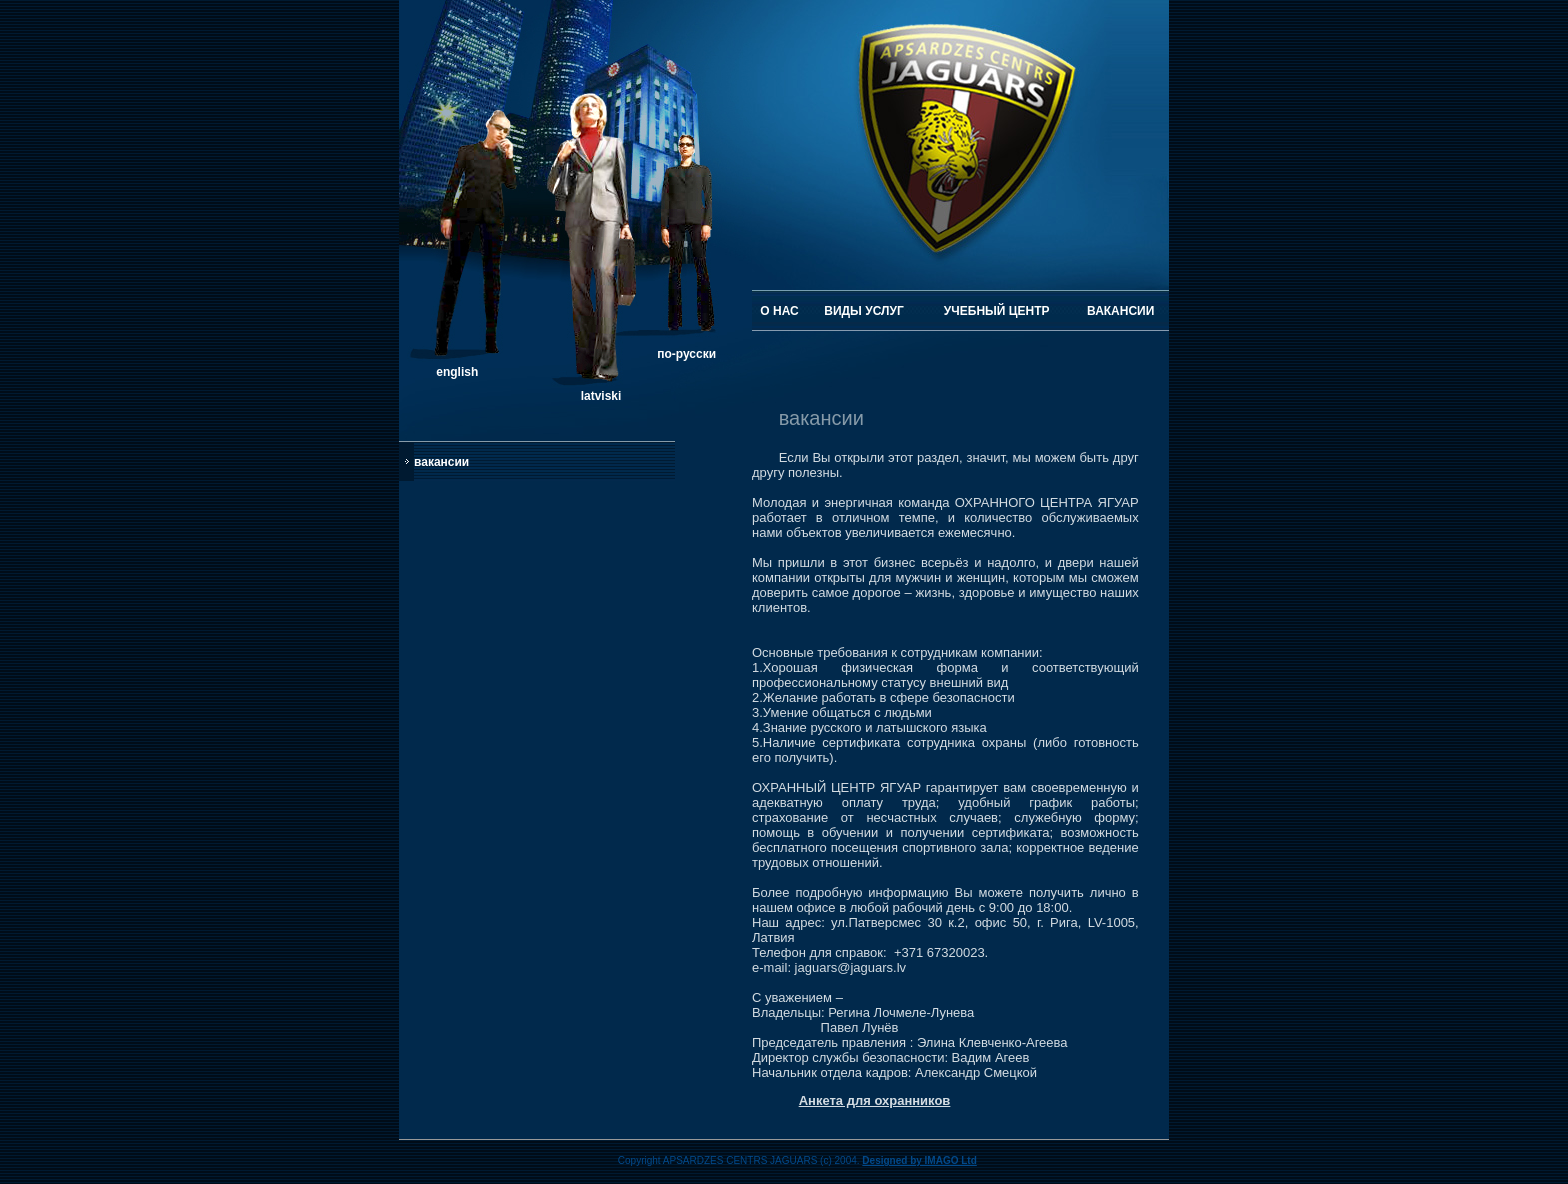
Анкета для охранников (875, 1100)
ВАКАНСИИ (1120, 311)
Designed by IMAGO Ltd (919, 1160)
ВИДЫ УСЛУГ (863, 311)
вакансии (441, 462)
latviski (601, 396)
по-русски (686, 354)
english (457, 372)
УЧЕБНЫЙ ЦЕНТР (997, 311)
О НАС (779, 311)
